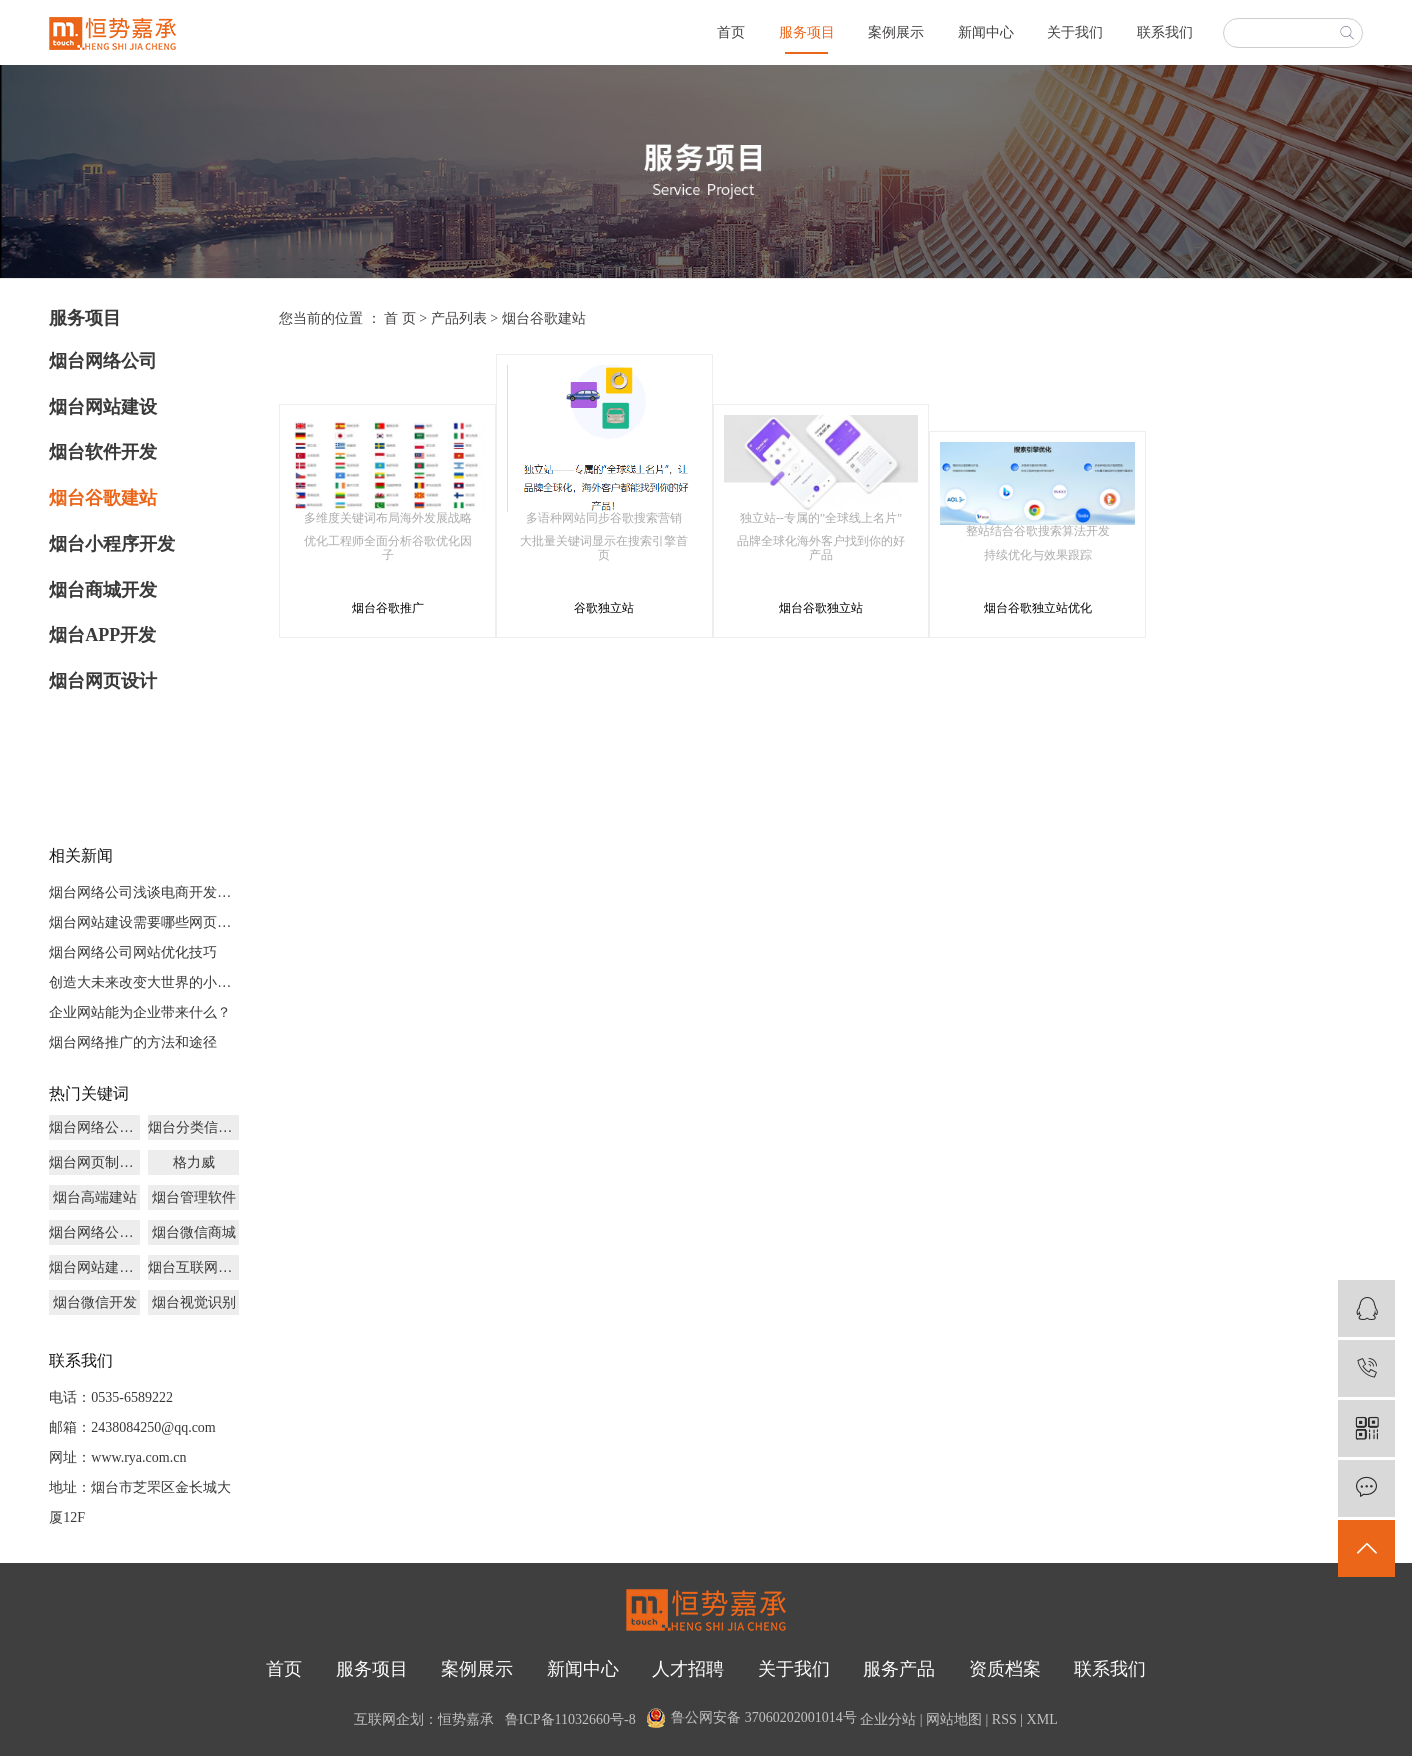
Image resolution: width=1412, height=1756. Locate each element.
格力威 (194, 1162)
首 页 (400, 318)
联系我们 (1165, 32)
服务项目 (807, 32)
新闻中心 (986, 32)
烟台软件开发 (103, 452)
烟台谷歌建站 (103, 498)
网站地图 (954, 1719)
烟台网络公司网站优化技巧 (133, 952)
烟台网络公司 (103, 361)
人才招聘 (688, 1669)
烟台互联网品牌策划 (193, 1267)
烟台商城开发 (103, 590)
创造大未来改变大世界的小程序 (144, 982)
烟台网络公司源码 (94, 1232)
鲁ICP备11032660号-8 (570, 1719)
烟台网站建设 (103, 407)
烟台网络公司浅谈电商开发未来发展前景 (144, 892)
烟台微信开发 (95, 1302)
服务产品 (899, 1669)
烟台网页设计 (103, 681)
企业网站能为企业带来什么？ (140, 1012)
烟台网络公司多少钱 (94, 1127)
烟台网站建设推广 (94, 1267)
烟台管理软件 (194, 1197)
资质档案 (1005, 1669)
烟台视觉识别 (194, 1302)
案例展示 (896, 32)
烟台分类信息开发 (193, 1127)
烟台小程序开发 (112, 544)
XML (1042, 1719)
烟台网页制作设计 (94, 1162)
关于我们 (1075, 32)
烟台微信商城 (194, 1232)
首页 (731, 32)
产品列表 (459, 318)
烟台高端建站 (95, 1197)
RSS (1004, 1719)
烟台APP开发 (102, 635)
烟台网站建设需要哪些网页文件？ (144, 922)
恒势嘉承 (466, 1719)
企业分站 (888, 1719)
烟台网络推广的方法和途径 (133, 1042)
